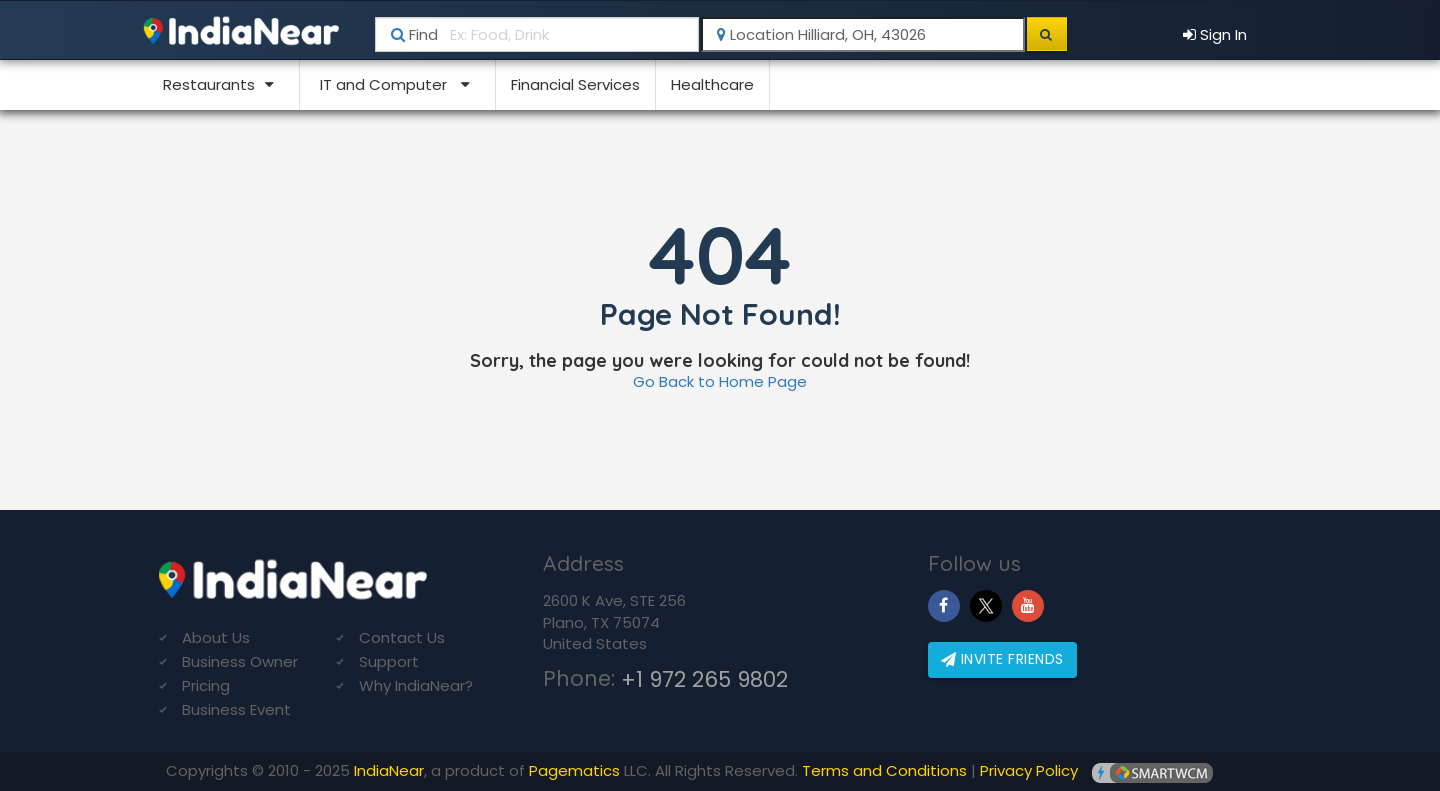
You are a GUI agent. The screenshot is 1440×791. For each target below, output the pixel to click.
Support (389, 661)
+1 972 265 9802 (704, 679)
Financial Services (575, 84)
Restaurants (218, 84)
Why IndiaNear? (416, 685)
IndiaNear (389, 770)
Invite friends (1002, 659)
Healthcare (712, 84)
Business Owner (240, 661)
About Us (216, 637)
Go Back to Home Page (720, 381)
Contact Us (402, 637)
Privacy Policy (1029, 770)
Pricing (206, 685)
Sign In (1215, 34)
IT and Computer (395, 84)
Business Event (236, 709)
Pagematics (574, 770)
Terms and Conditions (884, 770)
